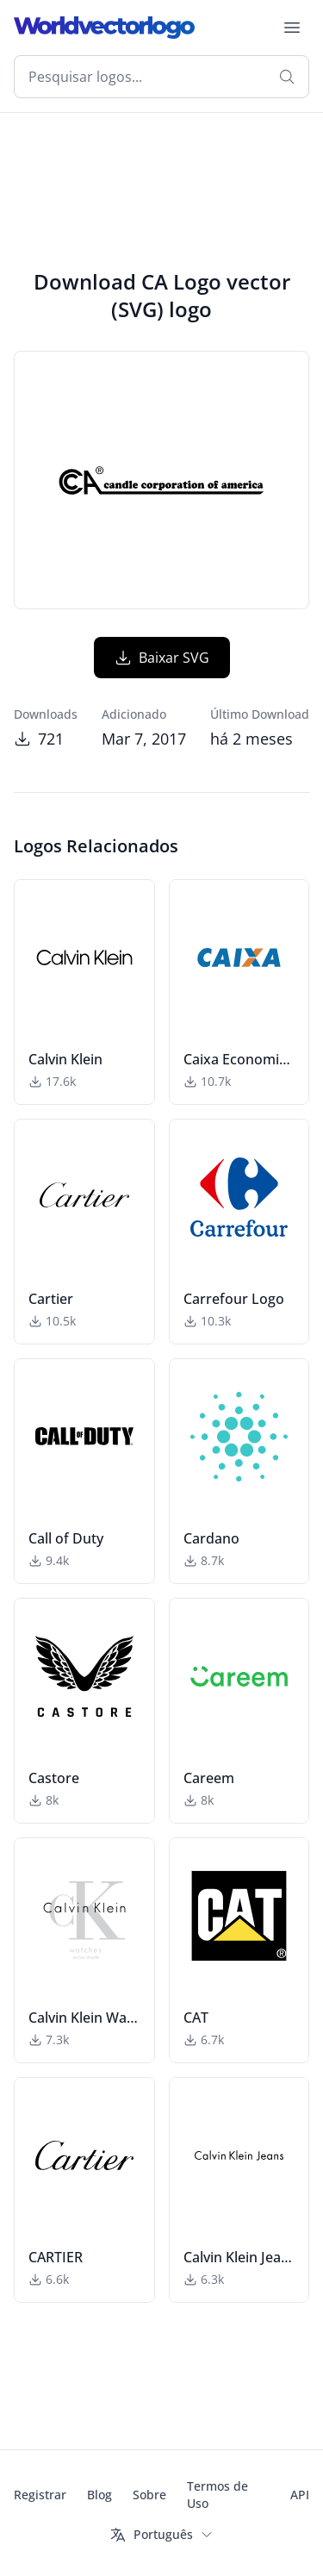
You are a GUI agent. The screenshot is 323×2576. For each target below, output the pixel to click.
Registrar (40, 2494)
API (299, 2494)
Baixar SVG (162, 657)
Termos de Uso (217, 2494)
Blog (99, 2494)
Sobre (149, 2494)
